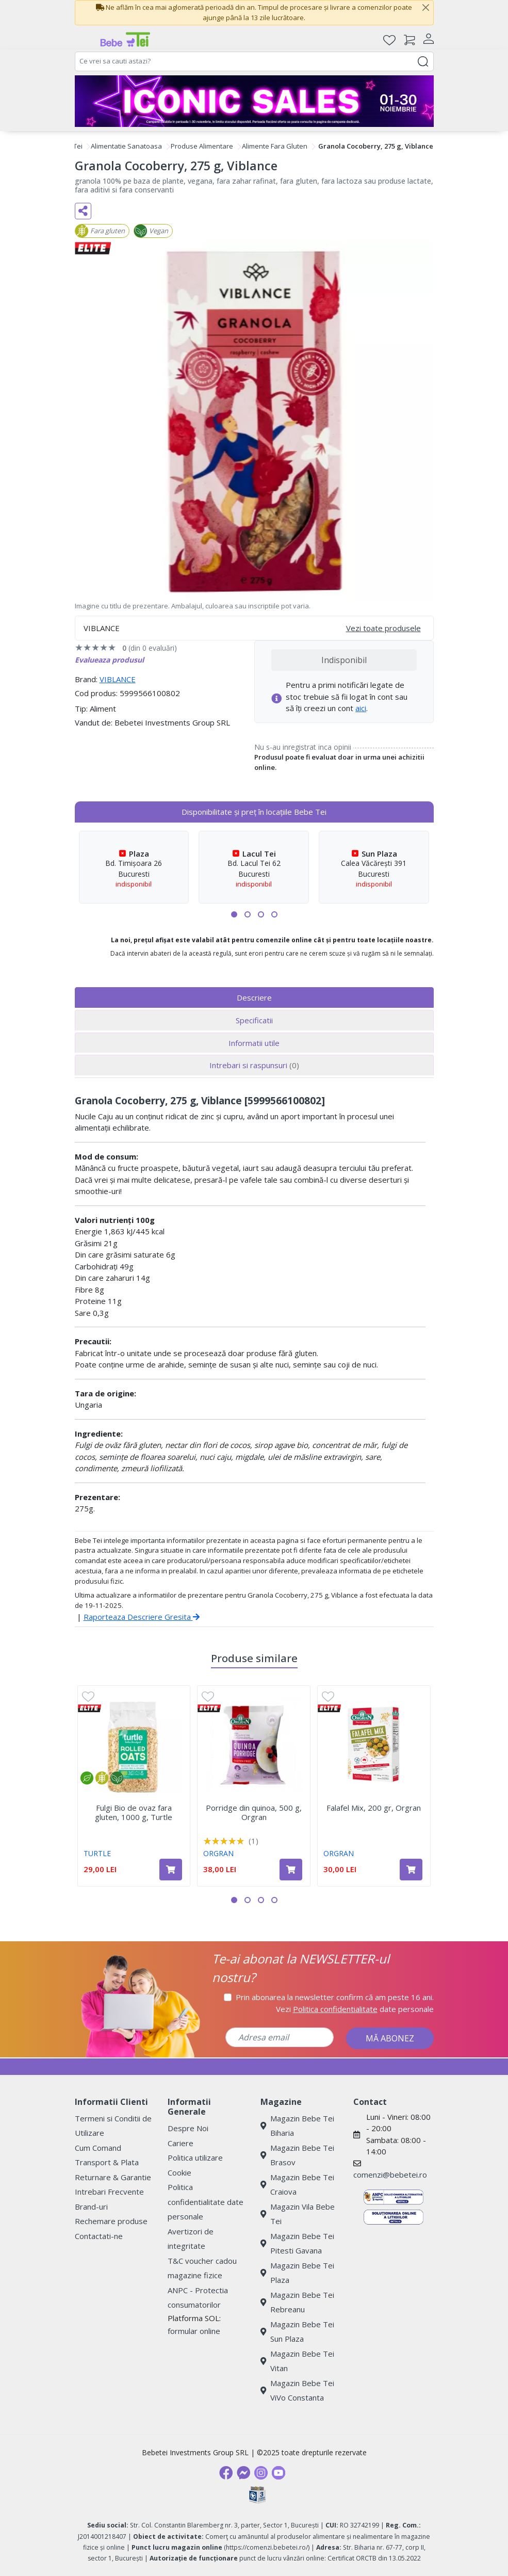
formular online (194, 2331)
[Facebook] (226, 2473)
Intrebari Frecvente (109, 2191)
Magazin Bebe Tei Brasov (297, 2155)
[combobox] (254, 61)
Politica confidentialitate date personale (205, 2201)
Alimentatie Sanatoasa (126, 146)
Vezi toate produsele (383, 628)
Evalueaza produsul (109, 660)
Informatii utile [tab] (254, 1043)
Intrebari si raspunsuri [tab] (254, 1065)
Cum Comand (98, 2148)
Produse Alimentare (202, 146)
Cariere (180, 2143)
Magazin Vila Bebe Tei (297, 2214)
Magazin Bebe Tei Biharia (297, 2125)
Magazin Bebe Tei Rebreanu (297, 2302)
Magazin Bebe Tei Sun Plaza (297, 2331)
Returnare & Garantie (113, 2177)
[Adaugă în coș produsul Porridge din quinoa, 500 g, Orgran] (291, 1869)
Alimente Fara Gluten (274, 146)
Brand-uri (91, 2206)
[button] (234, 914)
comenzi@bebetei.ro (390, 2174)
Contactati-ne (99, 2236)
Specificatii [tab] (254, 1020)
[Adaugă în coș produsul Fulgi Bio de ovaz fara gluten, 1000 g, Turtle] (170, 1869)
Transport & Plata (107, 2162)
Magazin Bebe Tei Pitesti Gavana (297, 2243)
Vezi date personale (355, 2009)
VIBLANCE (118, 679)
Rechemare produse (111, 2221)
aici (360, 708)
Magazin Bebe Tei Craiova (297, 2184)
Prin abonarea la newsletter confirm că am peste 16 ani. (335, 1997)
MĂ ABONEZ (390, 2038)
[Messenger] (243, 2473)
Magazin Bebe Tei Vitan (297, 2361)
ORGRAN (218, 1853)
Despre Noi (188, 2128)
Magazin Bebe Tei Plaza (297, 2272)
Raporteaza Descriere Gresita (142, 1617)
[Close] (426, 7)
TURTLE (97, 1853)
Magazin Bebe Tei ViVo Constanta (297, 2390)
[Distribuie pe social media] (83, 211)
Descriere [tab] (254, 997)
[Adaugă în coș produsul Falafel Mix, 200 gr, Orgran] (411, 1869)
